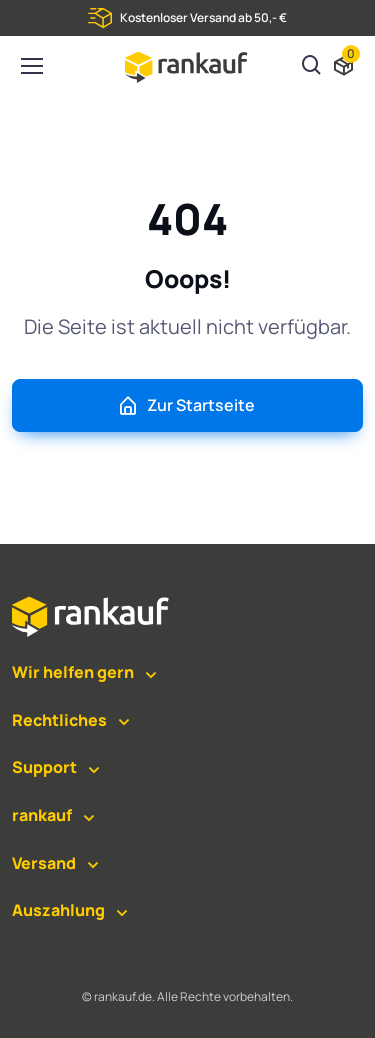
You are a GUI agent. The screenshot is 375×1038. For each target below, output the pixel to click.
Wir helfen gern (73, 672)
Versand (44, 863)
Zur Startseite (186, 405)
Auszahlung (58, 910)
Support (44, 767)
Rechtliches (59, 720)
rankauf (42, 815)
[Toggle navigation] (31, 66)
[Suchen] (312, 67)
